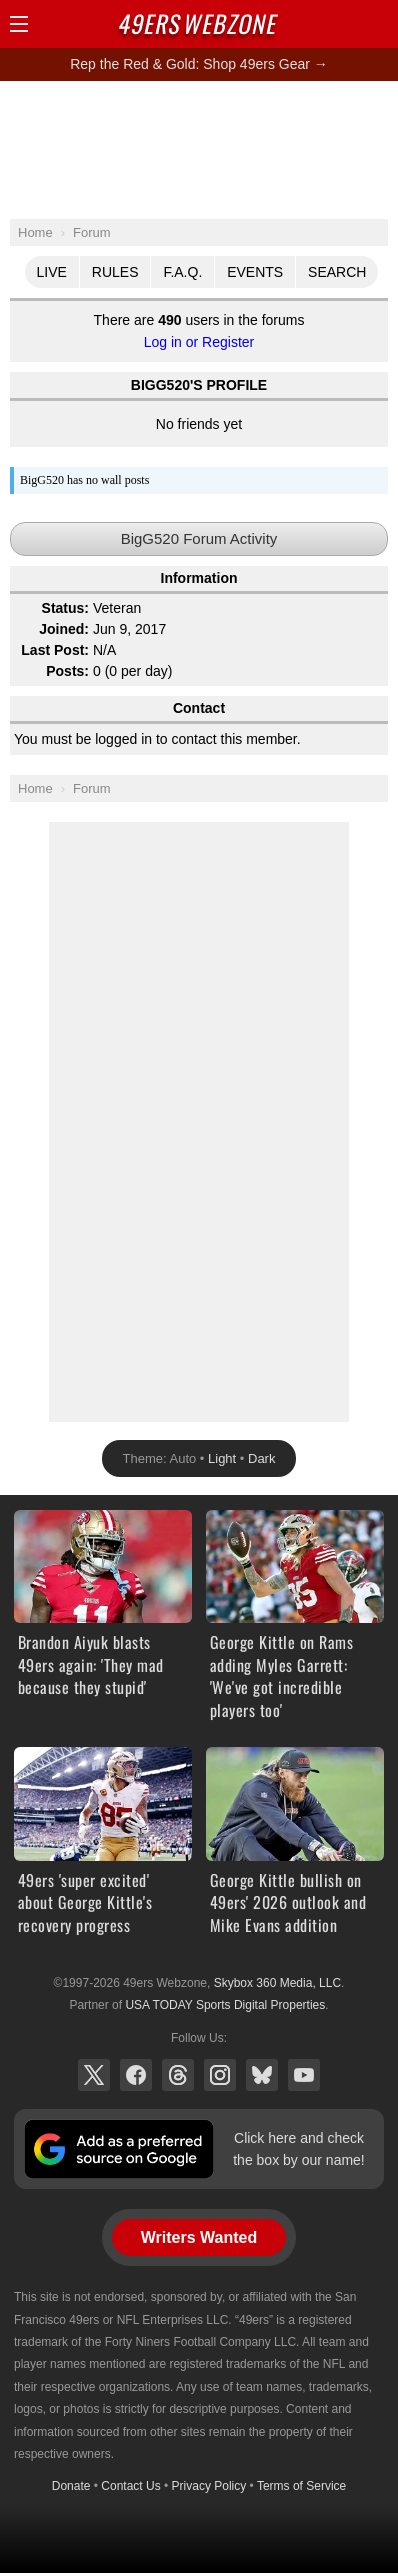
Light (222, 1458)
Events (255, 272)
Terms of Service (301, 2486)
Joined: (64, 629)
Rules (115, 272)
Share (378, 24)
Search (337, 272)
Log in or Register (199, 342)
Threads (178, 2075)
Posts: (67, 671)
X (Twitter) (94, 2075)
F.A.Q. (182, 272)
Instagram (220, 2075)
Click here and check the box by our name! (299, 2149)
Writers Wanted (199, 2237)
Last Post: (55, 650)
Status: (65, 608)
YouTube (304, 2075)
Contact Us (130, 2486)
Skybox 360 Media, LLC (277, 1983)
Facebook (136, 2075)
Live (52, 272)
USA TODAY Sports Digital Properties (225, 2005)
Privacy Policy (209, 2486)
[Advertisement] (199, 149)
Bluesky (262, 2075)
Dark (261, 1458)
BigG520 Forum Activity (199, 538)
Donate (71, 2486)
